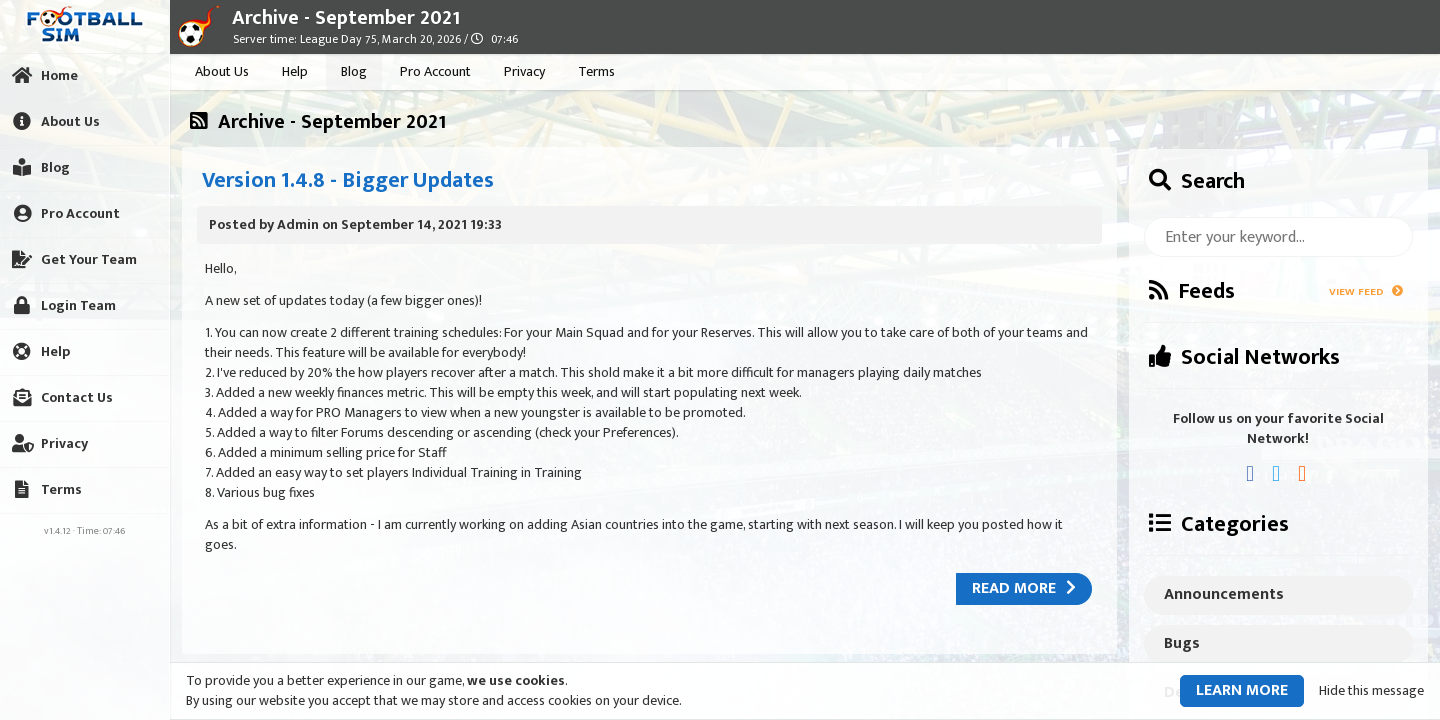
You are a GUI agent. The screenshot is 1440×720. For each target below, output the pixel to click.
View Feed (1366, 292)
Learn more (1242, 690)
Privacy (524, 71)
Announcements (1224, 594)
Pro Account (435, 71)
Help (295, 71)
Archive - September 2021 (346, 18)
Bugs (1182, 643)
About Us (222, 71)
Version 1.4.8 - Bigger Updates (348, 180)
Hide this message (1371, 691)
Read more (1024, 588)
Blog (354, 71)
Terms (596, 71)
